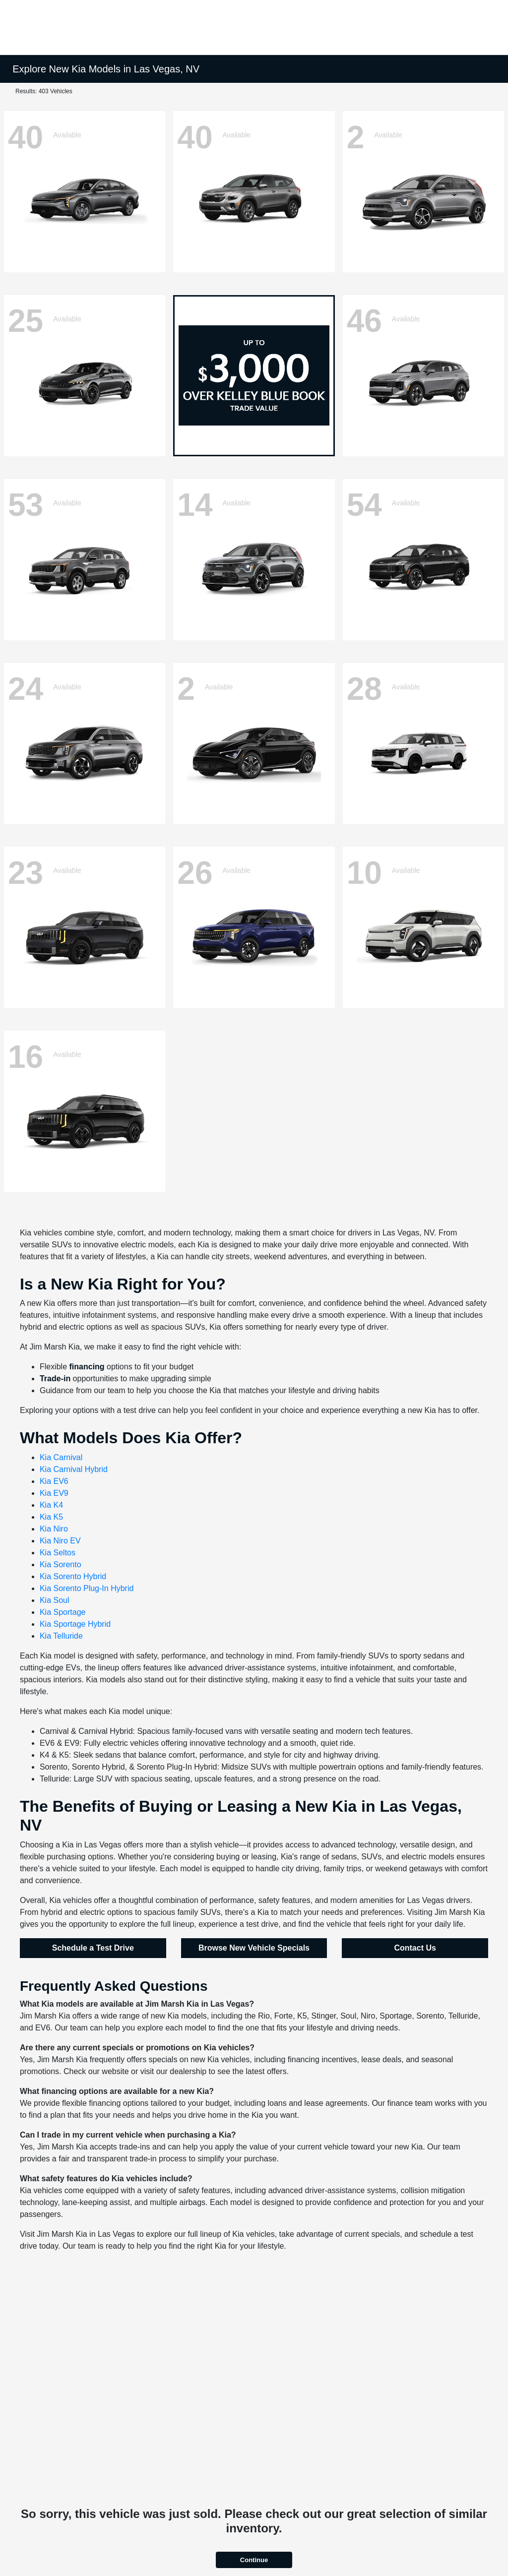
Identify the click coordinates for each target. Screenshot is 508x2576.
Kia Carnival (61, 1457)
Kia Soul (54, 1600)
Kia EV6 (54, 1481)
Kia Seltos (57, 1552)
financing (87, 1366)
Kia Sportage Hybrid (75, 1624)
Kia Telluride (61, 1636)
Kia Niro (54, 1529)
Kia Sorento (60, 1564)
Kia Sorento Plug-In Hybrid (86, 1588)
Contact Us (415, 1948)
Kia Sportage (63, 1612)
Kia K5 (51, 1517)
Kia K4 (51, 1505)
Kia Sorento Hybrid (73, 1576)
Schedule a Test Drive (93, 1948)
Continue (254, 2560)
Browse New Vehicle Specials (254, 1948)
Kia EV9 (54, 1493)
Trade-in (55, 1378)
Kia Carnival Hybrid (74, 1469)
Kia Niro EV (60, 1540)
